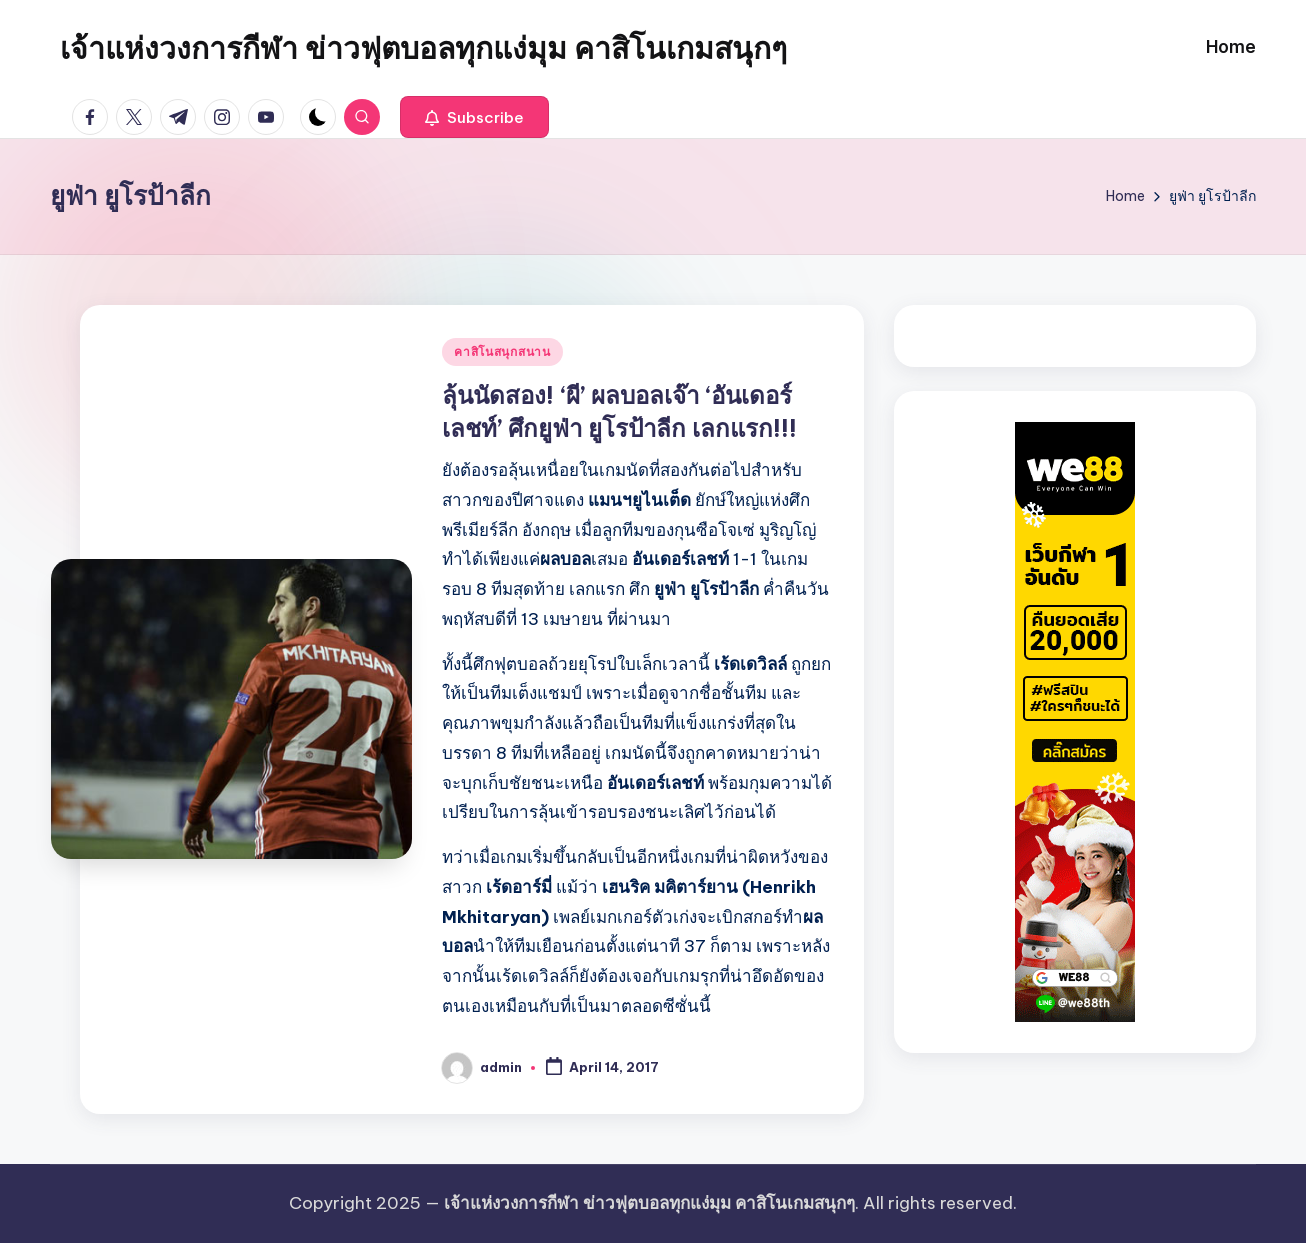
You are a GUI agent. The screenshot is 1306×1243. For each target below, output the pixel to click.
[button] (474, 117)
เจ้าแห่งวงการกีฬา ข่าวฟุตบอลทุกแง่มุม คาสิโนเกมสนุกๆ (423, 48)
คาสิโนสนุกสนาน (502, 351)
